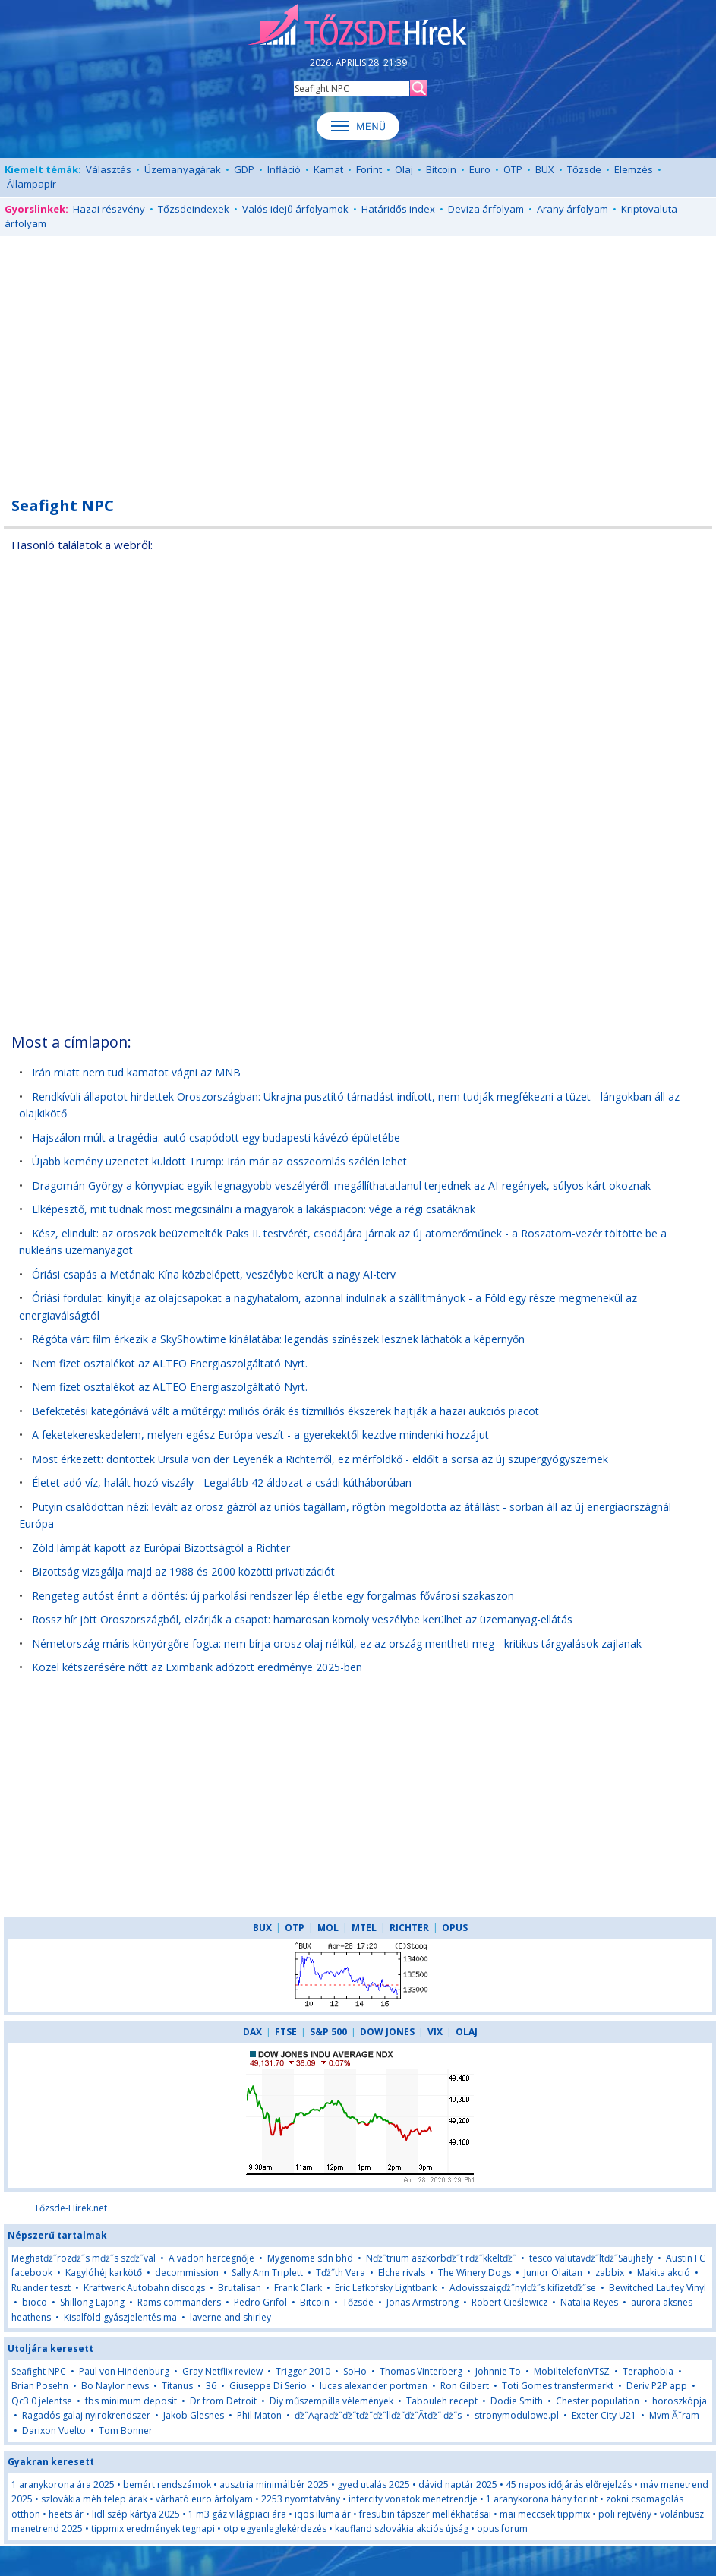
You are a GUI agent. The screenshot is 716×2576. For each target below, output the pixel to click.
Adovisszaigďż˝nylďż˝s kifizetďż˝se (522, 2287)
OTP (512, 169)
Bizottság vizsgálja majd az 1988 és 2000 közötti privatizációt (183, 1571)
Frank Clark (298, 2287)
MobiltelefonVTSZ (572, 2371)
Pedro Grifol (260, 2302)
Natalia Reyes (589, 2302)
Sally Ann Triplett (267, 2272)
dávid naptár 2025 (457, 2484)
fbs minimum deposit (131, 2400)
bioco (34, 2302)
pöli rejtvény (624, 2514)
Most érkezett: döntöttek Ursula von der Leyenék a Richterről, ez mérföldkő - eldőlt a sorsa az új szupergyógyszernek (320, 1459)
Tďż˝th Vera (340, 2272)
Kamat (328, 169)
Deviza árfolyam (486, 209)
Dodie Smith (516, 2400)
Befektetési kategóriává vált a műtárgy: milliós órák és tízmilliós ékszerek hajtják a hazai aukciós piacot (285, 1411)
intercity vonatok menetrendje (413, 2498)
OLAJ (467, 2031)
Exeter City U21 (604, 2415)
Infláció (284, 169)
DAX (252, 2031)
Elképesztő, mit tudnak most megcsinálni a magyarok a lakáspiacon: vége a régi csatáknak (253, 1209)
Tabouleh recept (442, 2400)
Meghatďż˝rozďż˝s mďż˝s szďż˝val (83, 2258)
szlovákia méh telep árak (94, 2498)
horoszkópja (679, 2400)
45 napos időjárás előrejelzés (569, 2484)
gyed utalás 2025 (373, 2484)
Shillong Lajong (92, 2302)
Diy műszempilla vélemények (331, 2400)
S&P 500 (328, 2031)
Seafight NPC (38, 2371)
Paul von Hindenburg (124, 2371)
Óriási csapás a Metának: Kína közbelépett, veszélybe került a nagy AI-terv (214, 1274)
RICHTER (409, 1927)
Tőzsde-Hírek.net (70, 2207)
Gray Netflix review (222, 2371)
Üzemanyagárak (182, 169)
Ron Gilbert (464, 2385)
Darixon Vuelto (54, 2430)
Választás (108, 169)
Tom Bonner (126, 2430)
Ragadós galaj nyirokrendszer (86, 2415)
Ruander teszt (41, 2287)
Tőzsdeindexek (193, 209)
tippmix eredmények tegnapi (153, 2528)
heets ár (66, 2514)
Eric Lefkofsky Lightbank (386, 2287)
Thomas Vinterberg (421, 2371)
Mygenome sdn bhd (310, 2258)
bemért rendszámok (167, 2484)
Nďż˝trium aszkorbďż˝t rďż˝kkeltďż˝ (441, 2258)
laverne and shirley (230, 2317)
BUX (544, 169)
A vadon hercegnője (211, 2258)
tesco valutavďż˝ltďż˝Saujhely (591, 2258)
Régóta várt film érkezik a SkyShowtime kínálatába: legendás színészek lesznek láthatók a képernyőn (278, 1339)
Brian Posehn (39, 2385)
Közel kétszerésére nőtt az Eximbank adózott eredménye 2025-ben (197, 1667)
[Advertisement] (358, 357)
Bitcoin (441, 169)
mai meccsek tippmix (545, 2514)
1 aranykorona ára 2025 (63, 2484)
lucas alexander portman (373, 2385)
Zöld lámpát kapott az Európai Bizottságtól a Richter (161, 1548)
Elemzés (633, 169)
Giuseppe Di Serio (268, 2385)
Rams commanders (179, 2302)
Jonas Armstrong (422, 2302)
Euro (479, 169)
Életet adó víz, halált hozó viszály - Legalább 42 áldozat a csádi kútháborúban (222, 1482)
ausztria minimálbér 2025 (274, 2484)
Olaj (404, 169)
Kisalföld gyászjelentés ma (120, 2317)
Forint (369, 169)
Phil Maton (259, 2415)
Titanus (177, 2385)
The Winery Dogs (474, 2272)
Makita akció (663, 2272)
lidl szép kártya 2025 (136, 2514)
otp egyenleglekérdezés (274, 2528)
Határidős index (398, 209)
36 (211, 2385)
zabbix (609, 2272)
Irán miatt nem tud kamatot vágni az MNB (136, 1072)
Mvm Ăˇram (674, 2415)
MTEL (364, 1927)
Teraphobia (648, 2371)
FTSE (286, 2031)
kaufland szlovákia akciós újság (401, 2528)
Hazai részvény (109, 209)
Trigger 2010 (303, 2371)
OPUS (455, 1927)
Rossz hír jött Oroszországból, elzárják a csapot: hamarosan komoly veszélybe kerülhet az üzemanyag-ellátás (302, 1619)
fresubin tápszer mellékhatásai (425, 2514)
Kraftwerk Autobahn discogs (144, 2287)
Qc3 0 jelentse (41, 2400)
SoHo (355, 2371)
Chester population (597, 2400)
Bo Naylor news (115, 2385)
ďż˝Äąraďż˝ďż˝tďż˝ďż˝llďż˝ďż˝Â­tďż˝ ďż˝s (378, 2415)
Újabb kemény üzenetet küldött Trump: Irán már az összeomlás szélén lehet (219, 1161)
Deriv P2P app (656, 2385)
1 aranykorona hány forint (542, 2498)
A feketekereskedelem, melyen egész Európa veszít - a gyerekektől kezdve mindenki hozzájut (260, 1434)
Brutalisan (239, 2287)
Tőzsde (584, 169)
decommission (187, 2272)
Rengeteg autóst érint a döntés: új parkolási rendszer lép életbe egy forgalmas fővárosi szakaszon (273, 1595)
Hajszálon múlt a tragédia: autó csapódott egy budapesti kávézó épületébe (216, 1137)
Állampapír (31, 184)
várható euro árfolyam (204, 2498)
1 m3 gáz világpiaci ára (237, 2514)
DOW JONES (387, 2031)
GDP (244, 169)
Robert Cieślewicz (509, 2302)
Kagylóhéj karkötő (103, 2272)
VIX (435, 2031)
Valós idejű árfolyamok (295, 209)
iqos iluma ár (323, 2514)
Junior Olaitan (553, 2272)
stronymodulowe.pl (517, 2415)
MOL (328, 1927)
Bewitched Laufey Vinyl (657, 2287)
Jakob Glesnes (193, 2415)
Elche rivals (401, 2272)
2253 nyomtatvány (300, 2498)
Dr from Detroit (223, 2400)
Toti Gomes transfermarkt (557, 2385)
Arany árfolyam (572, 209)
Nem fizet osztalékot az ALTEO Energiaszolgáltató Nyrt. (170, 1363)
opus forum (502, 2528)
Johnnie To (498, 2371)
